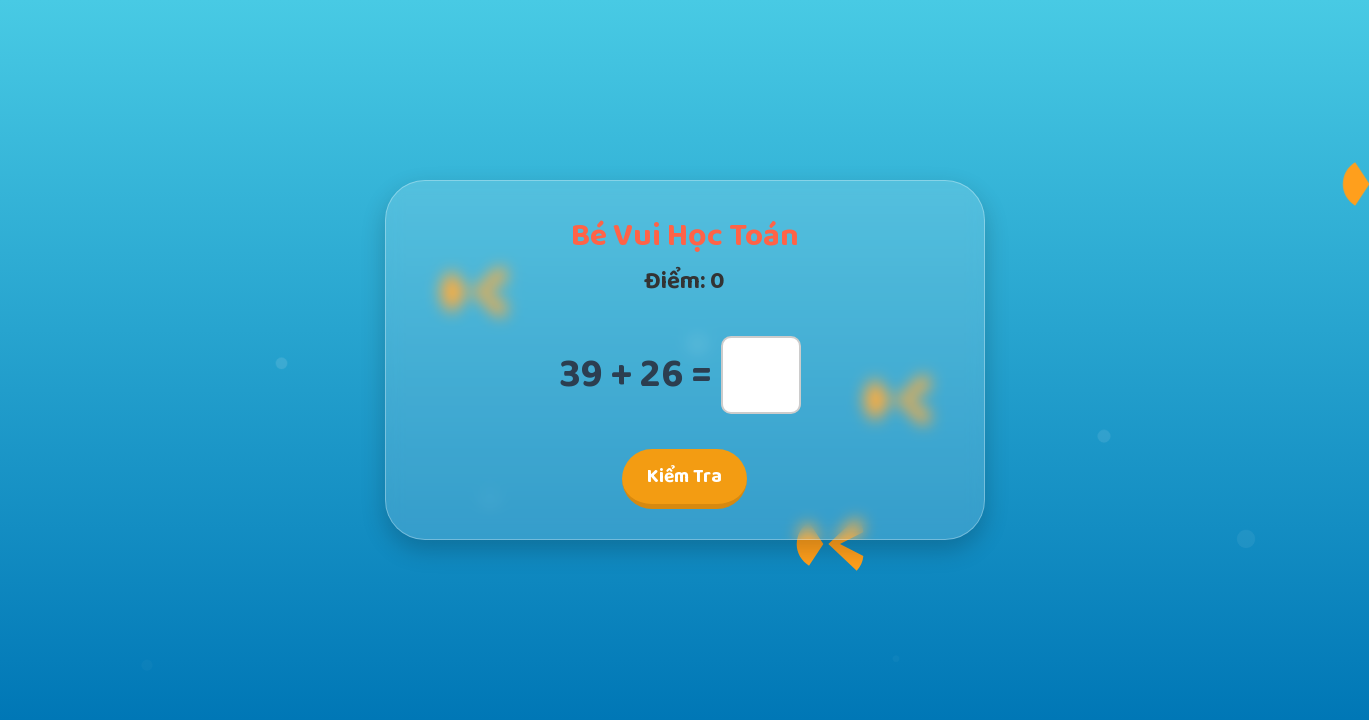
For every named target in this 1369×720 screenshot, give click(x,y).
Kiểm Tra (684, 476)
